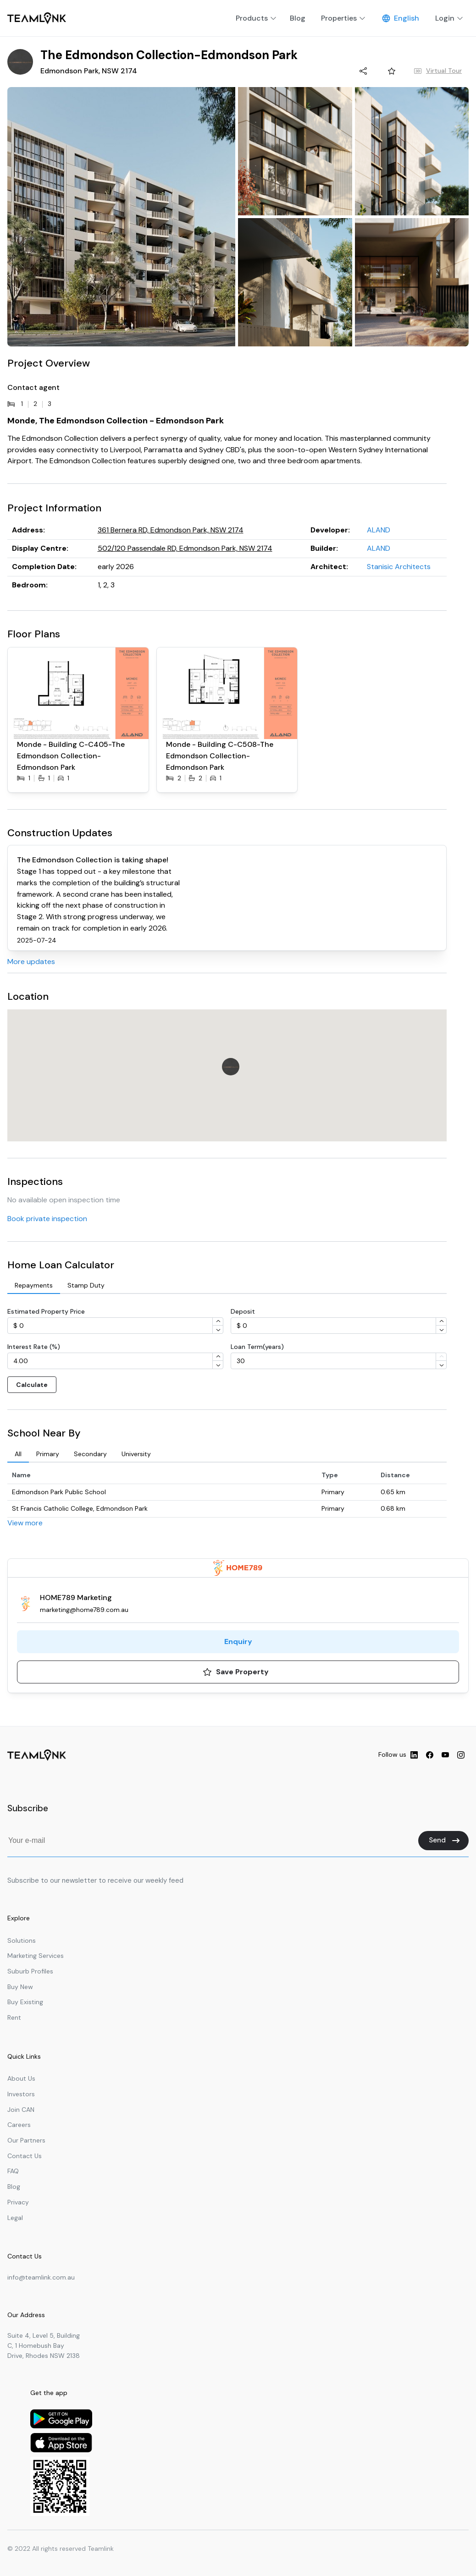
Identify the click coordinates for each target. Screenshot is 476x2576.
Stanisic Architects (399, 566)
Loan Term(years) (257, 1347)
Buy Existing (25, 2002)
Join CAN (20, 2109)
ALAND (378, 530)
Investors (21, 2094)
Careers (19, 2125)
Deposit (243, 1311)
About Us (21, 2078)
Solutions (21, 1940)
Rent (14, 2017)
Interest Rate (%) (33, 1347)
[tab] (33, 1285)
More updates (31, 961)
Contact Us (24, 2156)
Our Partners (26, 2140)
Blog (13, 2186)
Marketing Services (35, 1955)
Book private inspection (47, 1218)
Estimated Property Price (46, 1311)
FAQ (13, 2171)
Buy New (20, 1987)
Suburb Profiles (30, 1971)
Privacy (18, 2202)
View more (25, 1523)
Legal (15, 2218)
